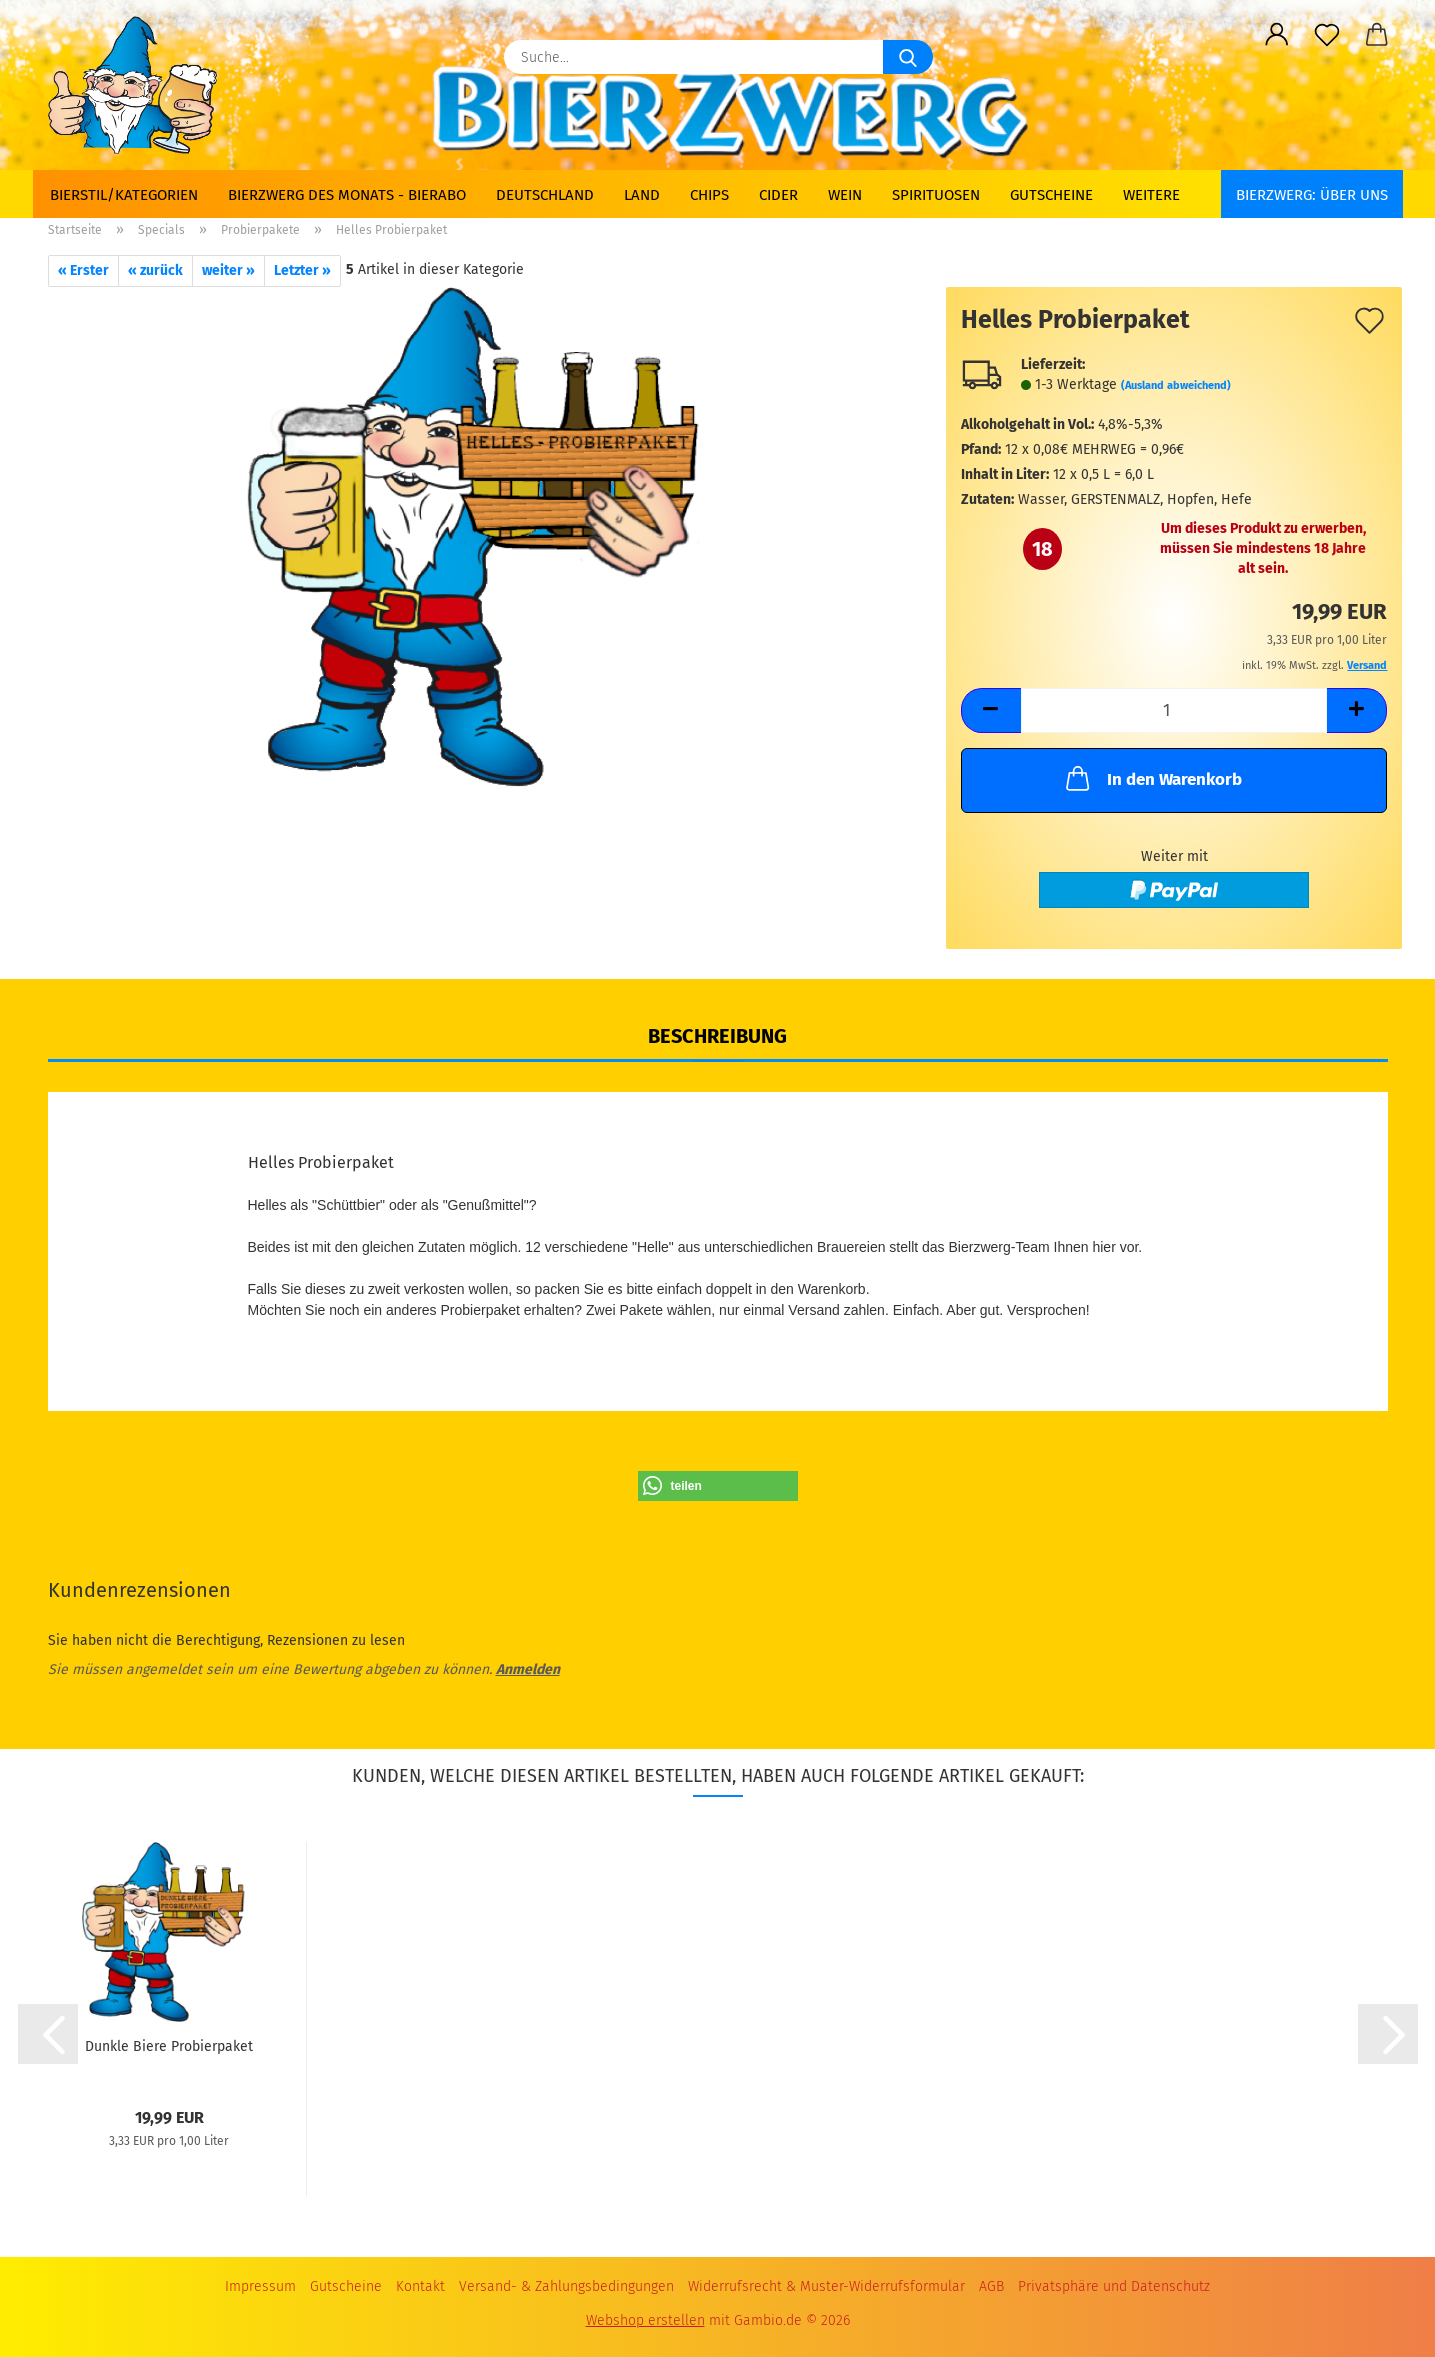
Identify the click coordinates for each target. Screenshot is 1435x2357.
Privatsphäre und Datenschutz (1114, 2286)
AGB (991, 2286)
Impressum (260, 2286)
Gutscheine (1051, 195)
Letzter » (302, 270)
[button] (1277, 35)
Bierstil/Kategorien (124, 195)
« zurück (155, 270)
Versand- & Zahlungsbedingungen (566, 2286)
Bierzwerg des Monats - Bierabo (347, 195)
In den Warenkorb (1152, 778)
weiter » (228, 270)
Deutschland (545, 195)
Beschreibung (717, 1036)
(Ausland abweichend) (1176, 385)
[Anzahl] (1174, 710)
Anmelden (528, 1669)
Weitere (1151, 195)
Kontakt (420, 2286)
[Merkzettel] (1327, 35)
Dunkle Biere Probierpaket (169, 2046)
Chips (709, 195)
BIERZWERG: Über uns (1312, 195)
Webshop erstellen (645, 2320)
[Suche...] (908, 57)
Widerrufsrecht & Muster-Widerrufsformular (826, 2286)
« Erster (83, 270)
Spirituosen (936, 195)
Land (642, 195)
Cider (778, 195)
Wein (845, 195)
